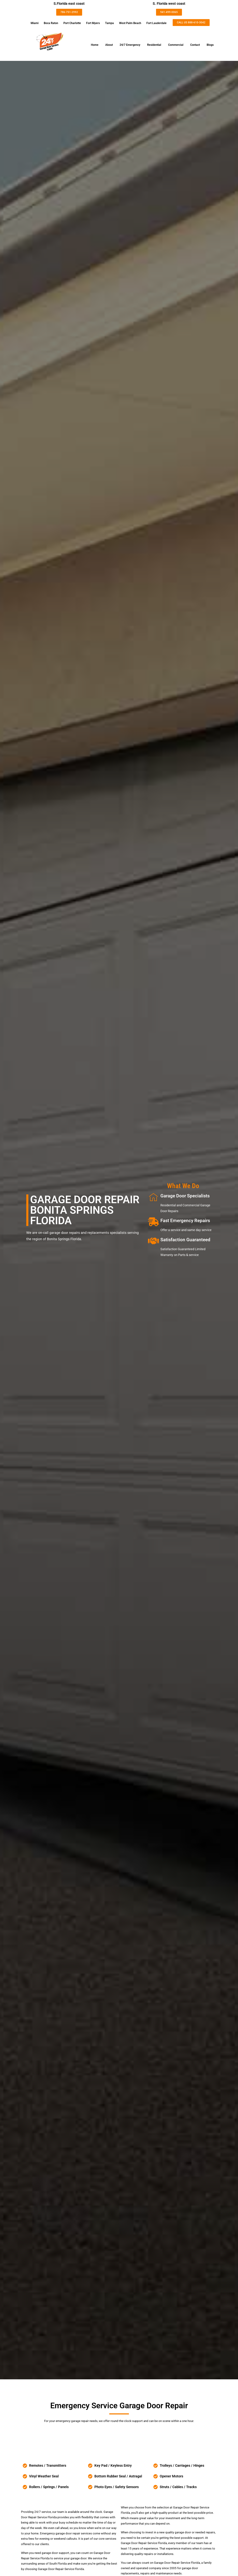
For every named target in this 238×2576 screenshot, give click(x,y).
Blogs (210, 44)
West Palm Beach (130, 23)
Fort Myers (93, 23)
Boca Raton (51, 23)
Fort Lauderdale (156, 23)
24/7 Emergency (130, 44)
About (109, 44)
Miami (35, 23)
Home (94, 44)
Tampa (109, 23)
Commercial (175, 44)
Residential (154, 44)
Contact (195, 44)
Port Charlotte (72, 23)
